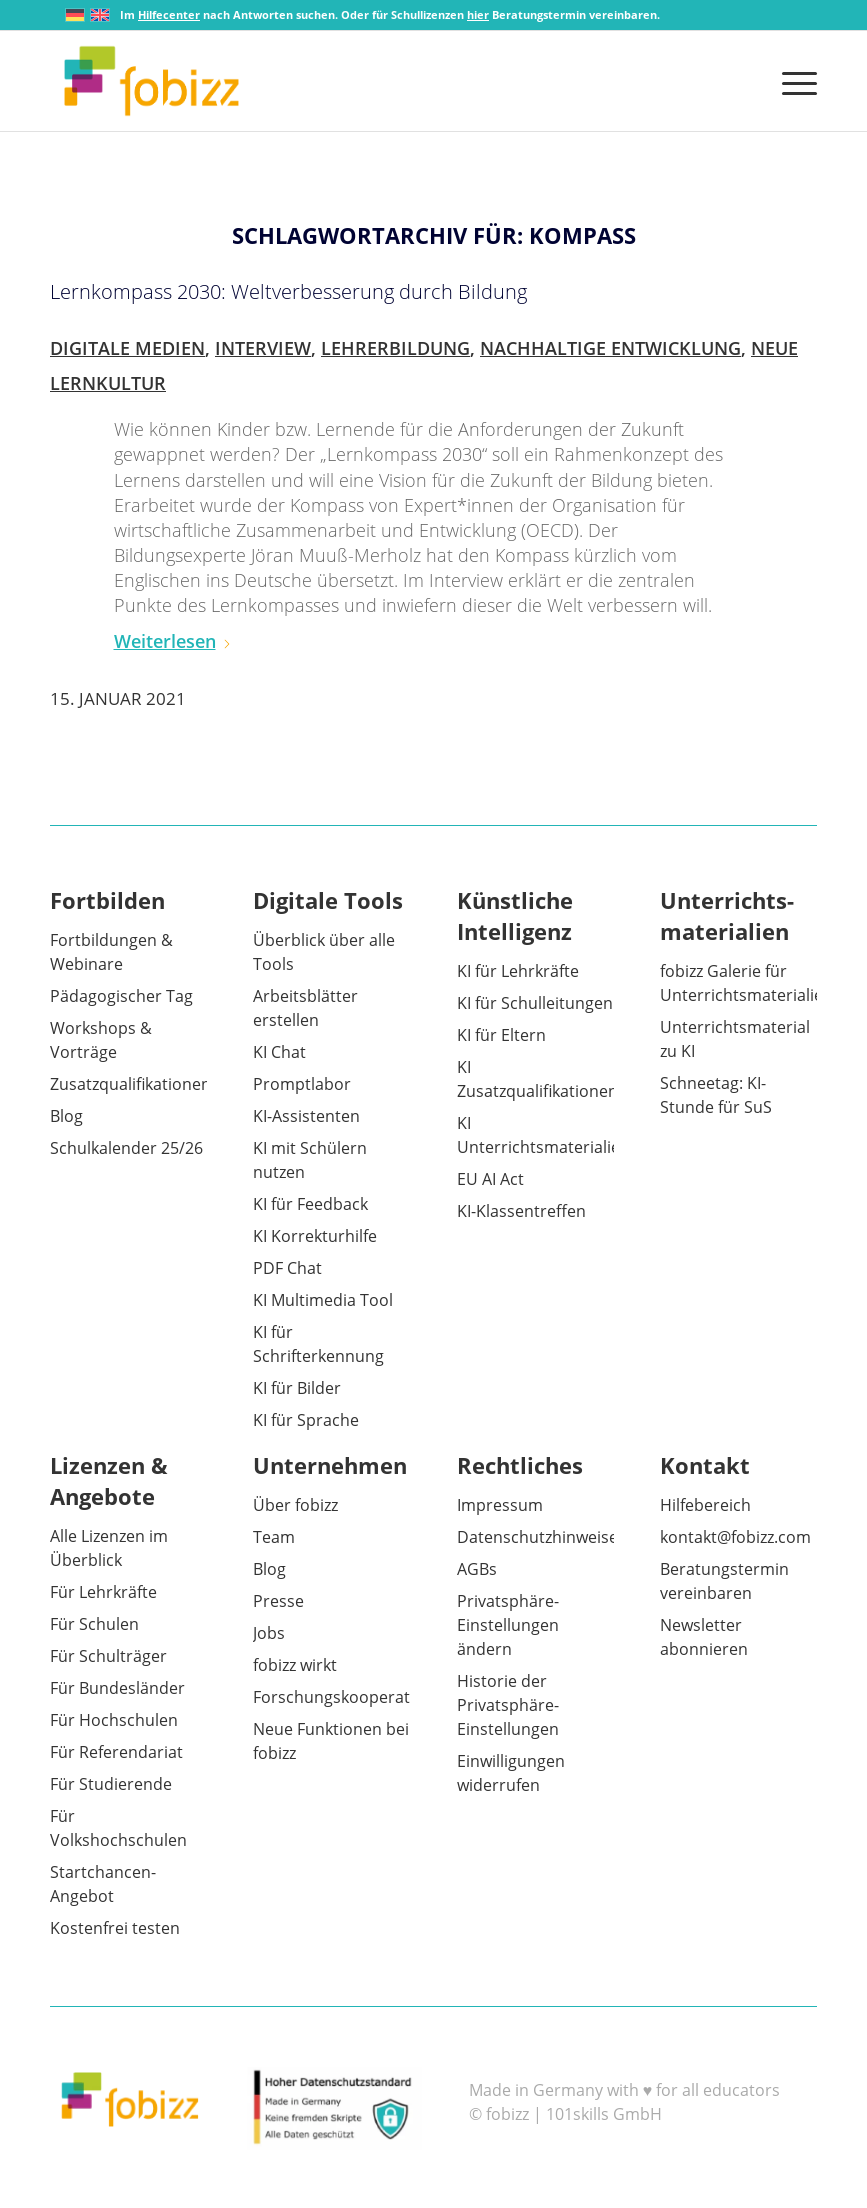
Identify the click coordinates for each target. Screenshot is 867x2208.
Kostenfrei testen (115, 1928)
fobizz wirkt (295, 1665)
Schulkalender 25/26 (126, 1148)
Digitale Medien (127, 348)
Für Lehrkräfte (103, 1592)
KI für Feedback (310, 1204)
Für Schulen (94, 1624)
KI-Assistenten (306, 1116)
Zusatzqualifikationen (130, 1084)
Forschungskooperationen (353, 1697)
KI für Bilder (297, 1388)
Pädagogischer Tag (121, 996)
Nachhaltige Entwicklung (610, 348)
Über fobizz (295, 1505)
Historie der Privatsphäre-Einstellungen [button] (508, 1705)
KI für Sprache (306, 1420)
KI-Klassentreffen (521, 1211)
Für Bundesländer (117, 1688)
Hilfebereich (705, 1505)
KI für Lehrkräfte (518, 971)
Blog (66, 1116)
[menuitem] (794, 81)
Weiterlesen (173, 641)
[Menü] (794, 81)
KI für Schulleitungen (535, 1003)
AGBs (477, 1569)
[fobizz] (151, 81)
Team (274, 1537)
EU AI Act (490, 1179)
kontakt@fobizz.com (735, 1537)
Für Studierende (111, 1784)
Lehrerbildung (395, 348)
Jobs (269, 1633)
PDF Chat (287, 1268)
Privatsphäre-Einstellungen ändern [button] (508, 1625)
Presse (278, 1601)
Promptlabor (302, 1084)
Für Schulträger (108, 1656)
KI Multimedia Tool (323, 1300)
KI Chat (279, 1052)
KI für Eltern (501, 1035)
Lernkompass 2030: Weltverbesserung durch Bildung (288, 291)
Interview (263, 348)
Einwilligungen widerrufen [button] (511, 1773)
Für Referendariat (116, 1752)
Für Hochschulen (114, 1720)
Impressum (500, 1505)
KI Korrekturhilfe (315, 1236)
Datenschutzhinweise (537, 1537)
